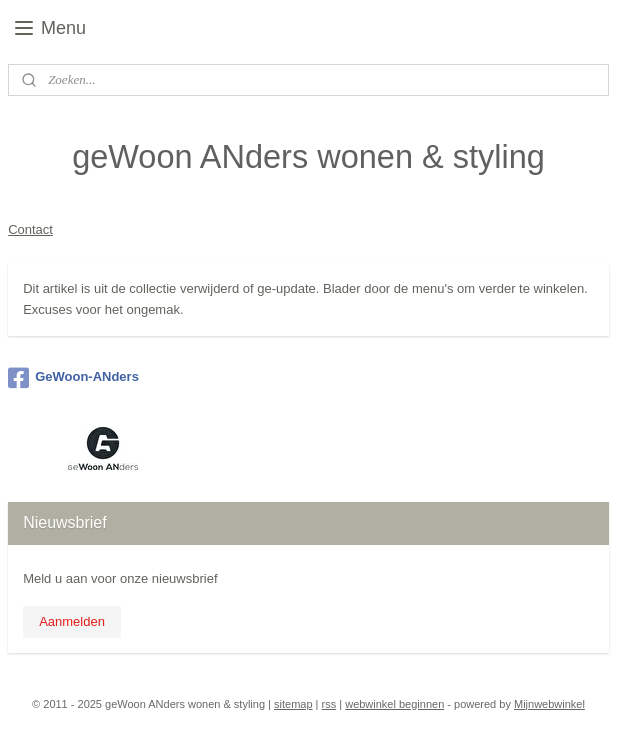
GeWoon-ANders (73, 378)
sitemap (293, 704)
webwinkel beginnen (394, 704)
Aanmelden (72, 621)
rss (329, 704)
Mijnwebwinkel (549, 704)
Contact (30, 229)
